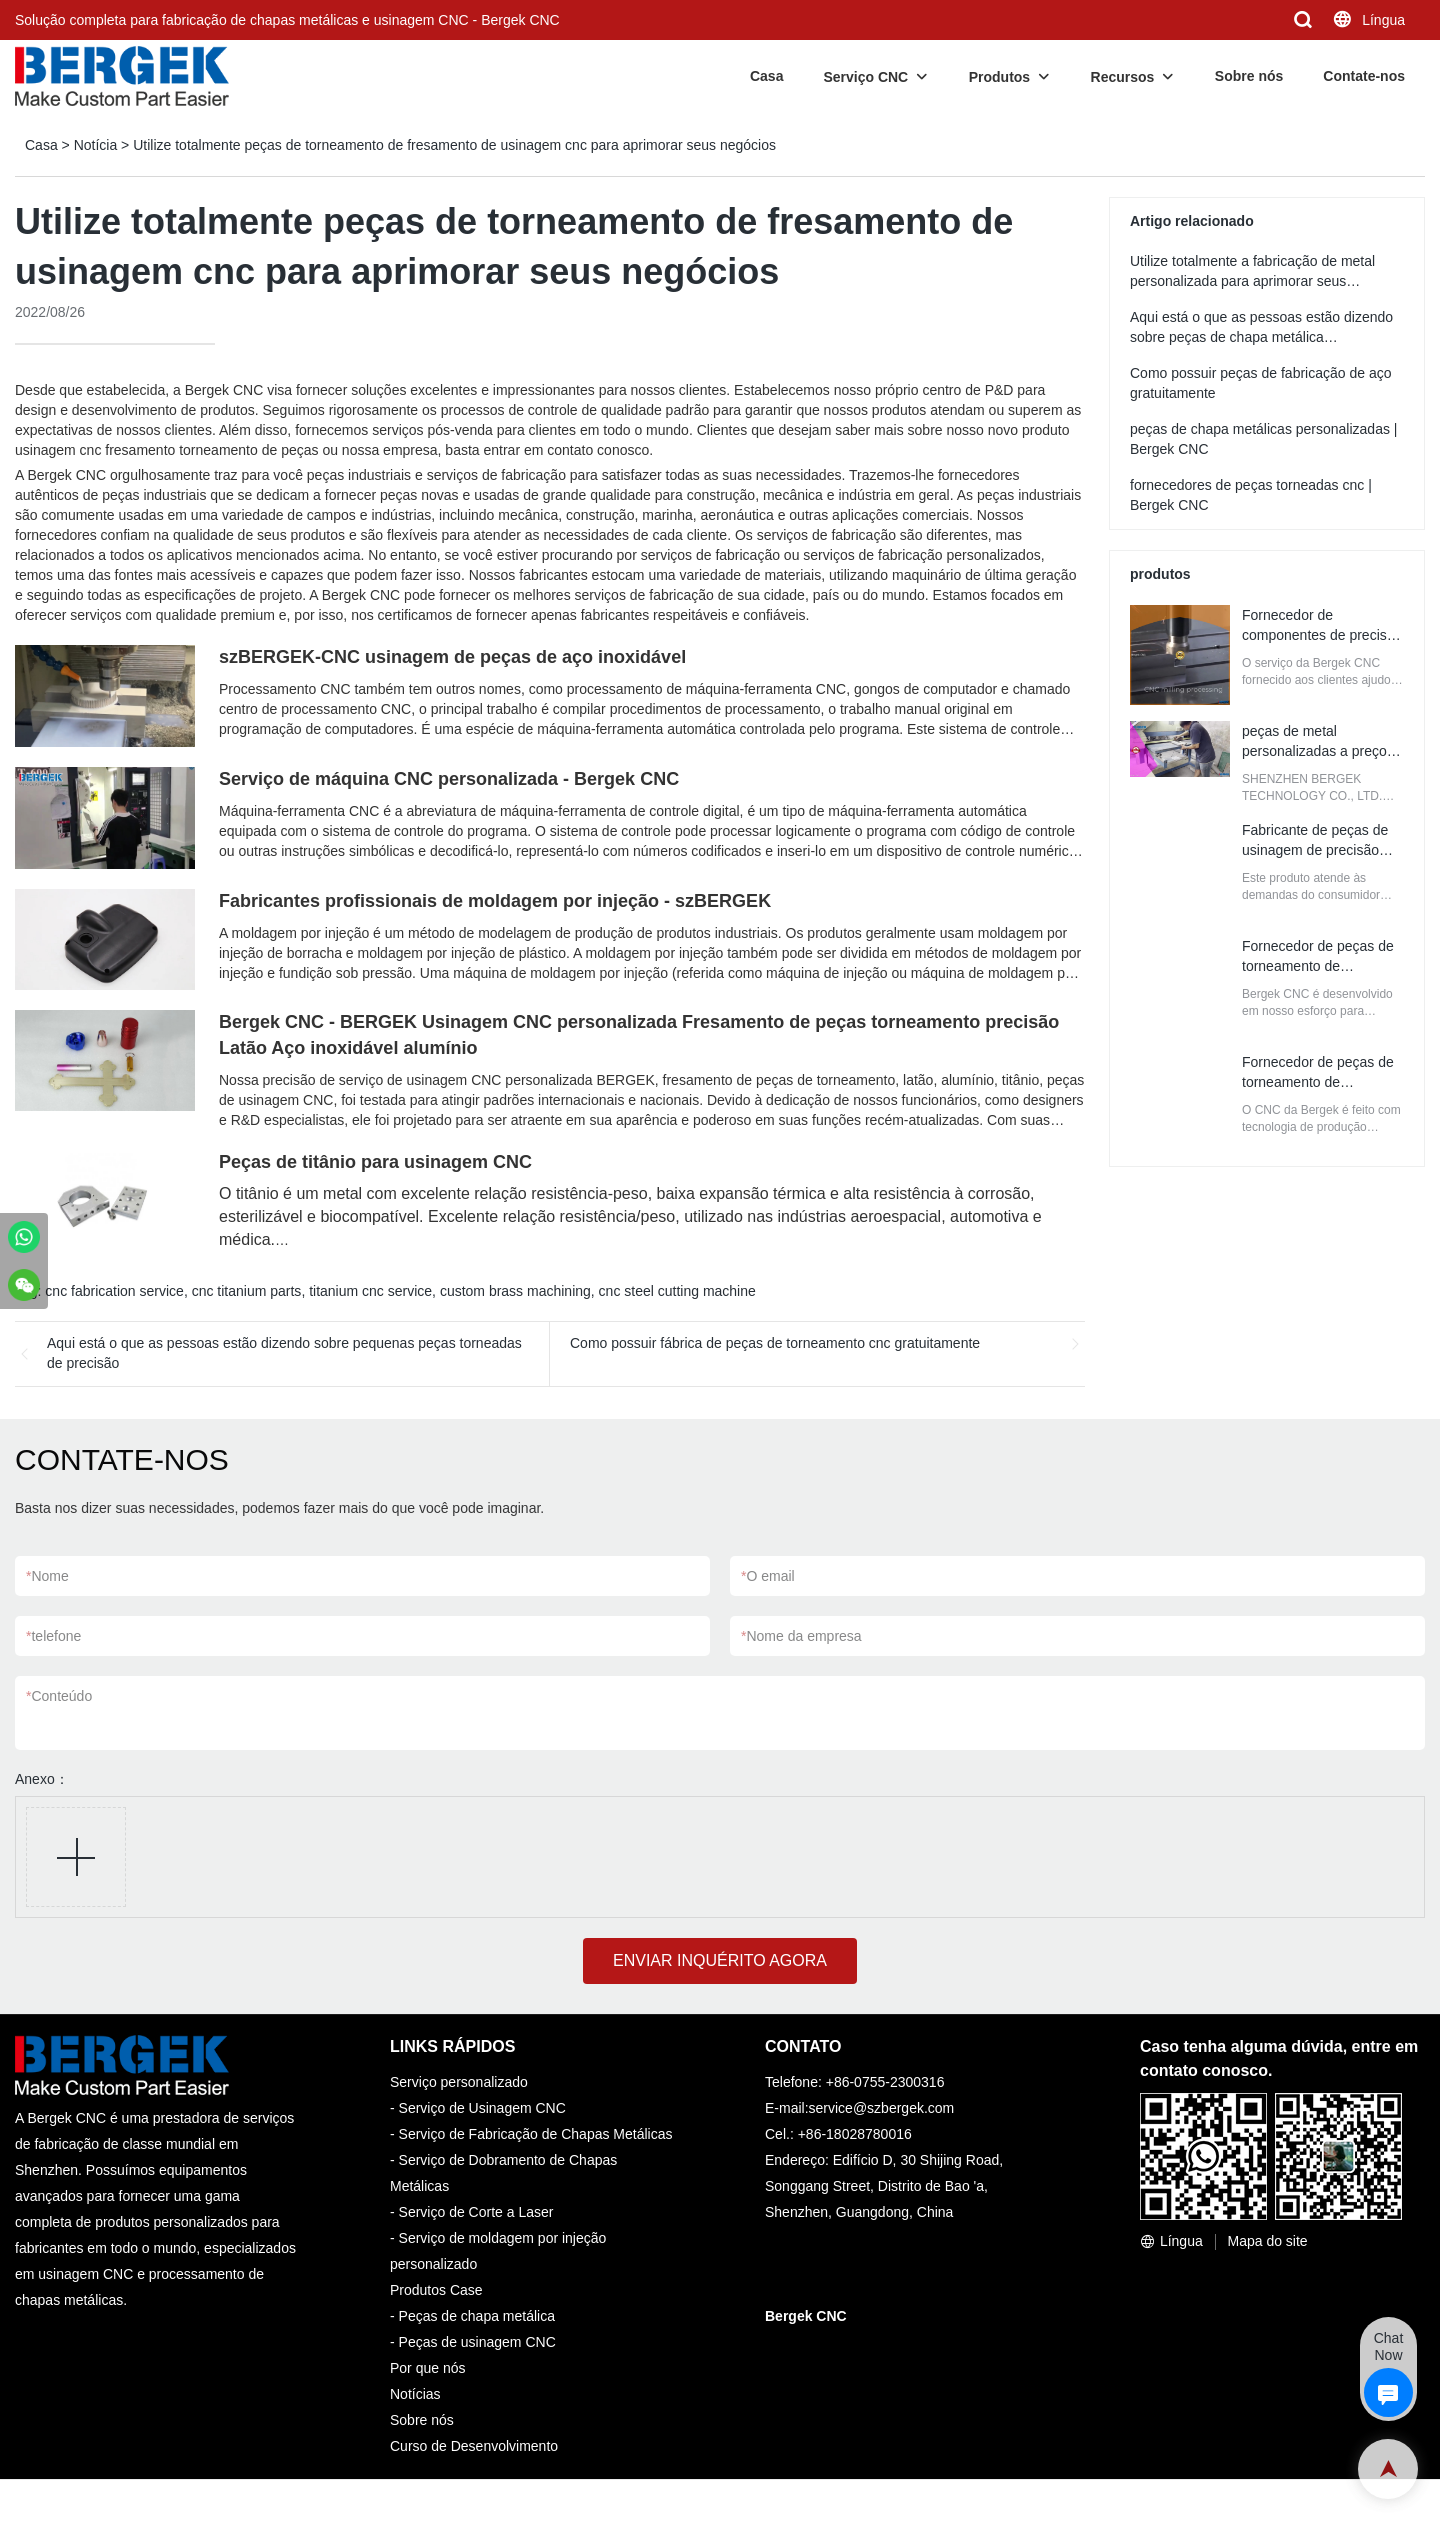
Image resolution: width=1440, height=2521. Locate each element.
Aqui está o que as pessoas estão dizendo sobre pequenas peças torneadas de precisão (284, 1353)
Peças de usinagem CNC (477, 2342)
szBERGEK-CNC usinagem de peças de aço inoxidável (452, 657)
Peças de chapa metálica (477, 2316)
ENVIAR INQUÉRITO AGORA (720, 1960)
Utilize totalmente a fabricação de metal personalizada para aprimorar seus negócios (1252, 281)
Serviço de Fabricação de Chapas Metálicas (536, 2134)
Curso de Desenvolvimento (474, 2446)
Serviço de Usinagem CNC (482, 2108)
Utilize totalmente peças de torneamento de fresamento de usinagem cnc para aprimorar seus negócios (454, 145)
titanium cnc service (370, 1291)
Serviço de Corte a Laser (476, 2212)
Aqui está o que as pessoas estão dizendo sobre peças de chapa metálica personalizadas (1261, 337)
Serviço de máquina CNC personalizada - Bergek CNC (449, 779)
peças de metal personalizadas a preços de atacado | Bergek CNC (1321, 751)
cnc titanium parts (247, 1291)
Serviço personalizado (459, 2082)
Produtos (999, 77)
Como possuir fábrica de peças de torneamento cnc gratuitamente (775, 1343)
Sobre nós (1249, 76)
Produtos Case (436, 2290)
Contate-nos (1364, 76)
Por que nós (428, 2368)
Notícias (415, 2394)
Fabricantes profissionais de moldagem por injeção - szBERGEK (495, 901)
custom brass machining (515, 1291)
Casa (766, 76)
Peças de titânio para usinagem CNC (375, 1162)
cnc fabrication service (114, 1291)
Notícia (96, 145)
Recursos (1123, 77)
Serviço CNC (865, 77)
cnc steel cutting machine (677, 1291)
